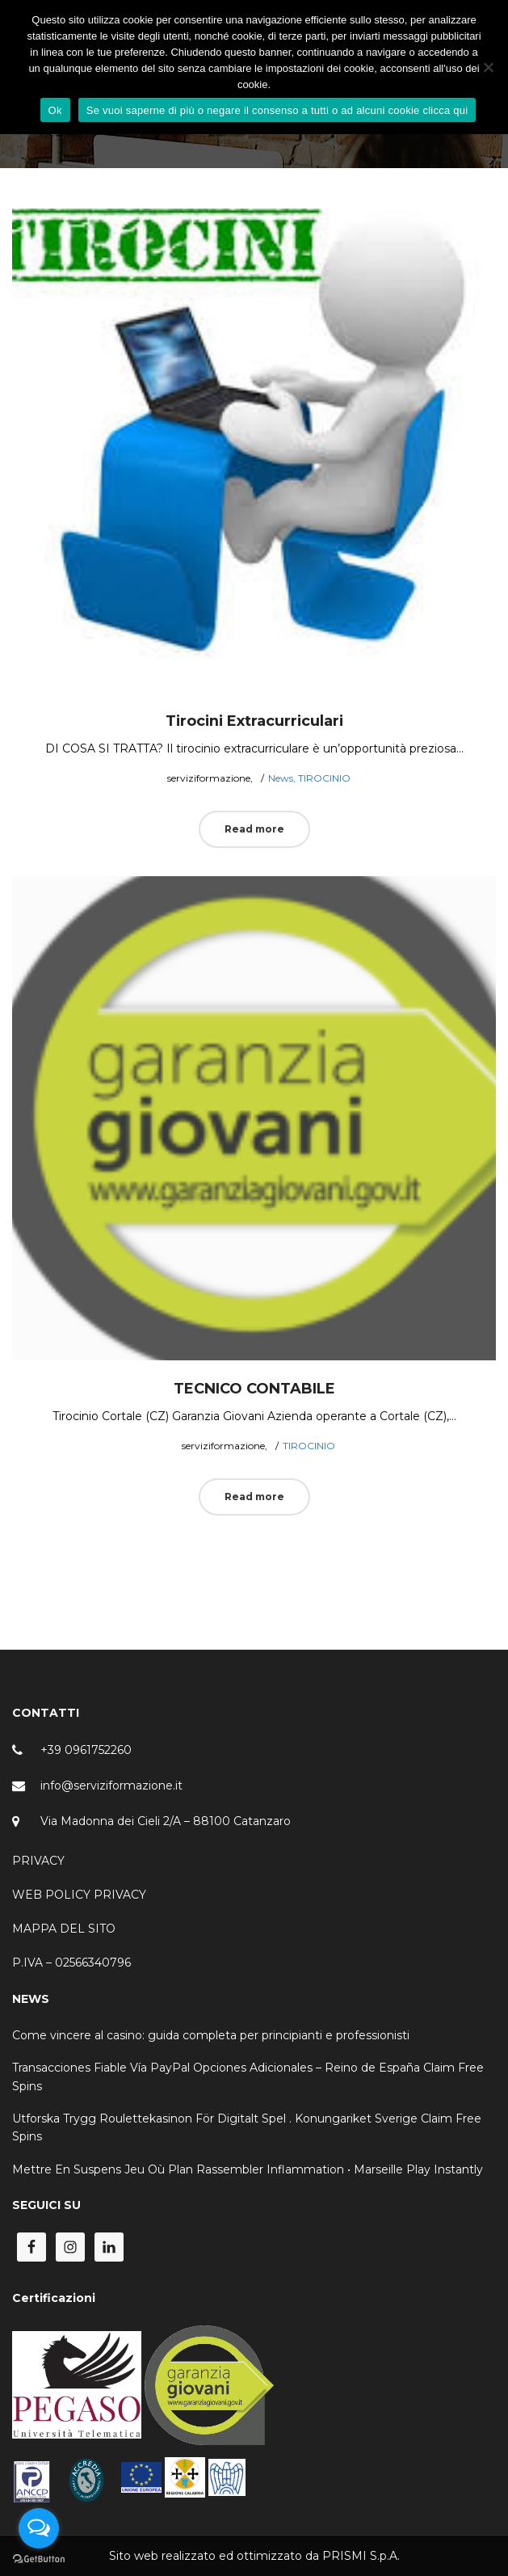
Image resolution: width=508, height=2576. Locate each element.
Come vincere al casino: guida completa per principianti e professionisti (210, 2035)
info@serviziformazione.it (111, 1785)
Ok (55, 110)
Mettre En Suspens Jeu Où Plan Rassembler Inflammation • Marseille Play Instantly (247, 2169)
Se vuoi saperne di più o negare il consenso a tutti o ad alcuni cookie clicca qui (277, 110)
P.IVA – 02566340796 (71, 1962)
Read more (254, 829)
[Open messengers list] (39, 2528)
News (280, 778)
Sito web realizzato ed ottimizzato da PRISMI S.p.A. (254, 2556)
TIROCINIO (324, 778)
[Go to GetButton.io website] (39, 2559)
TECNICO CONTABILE (254, 1389)
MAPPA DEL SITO (63, 1928)
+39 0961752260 (86, 1750)
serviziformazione (202, 778)
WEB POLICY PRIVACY (79, 1894)
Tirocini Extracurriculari (254, 721)
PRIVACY (38, 1860)
